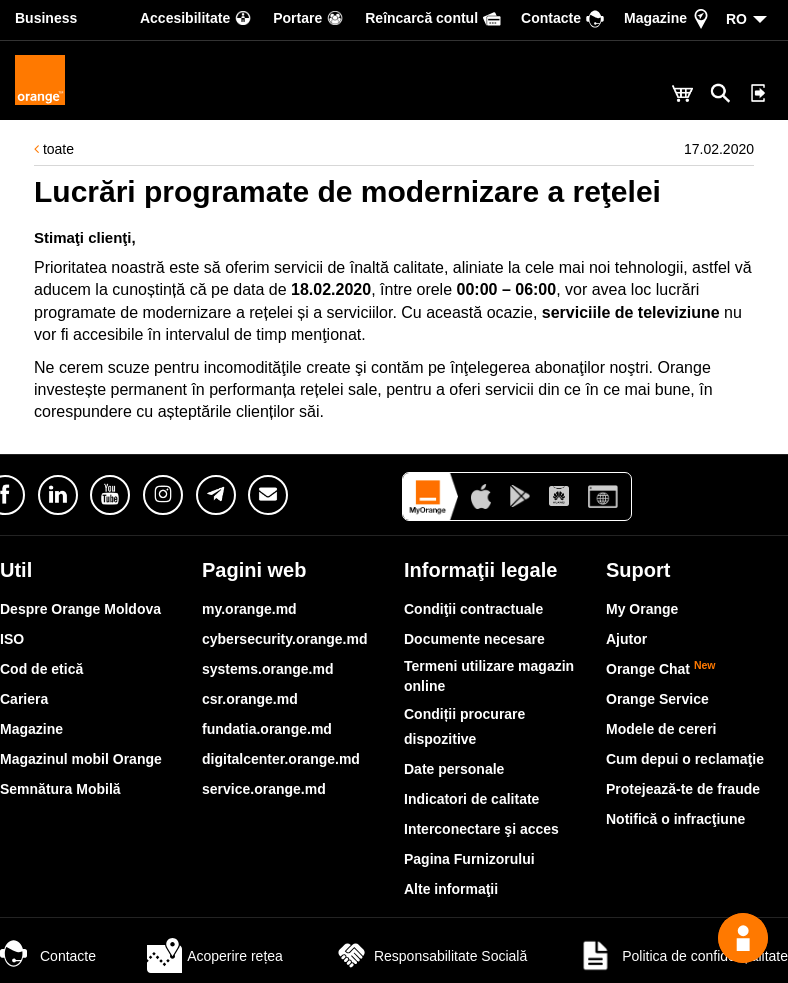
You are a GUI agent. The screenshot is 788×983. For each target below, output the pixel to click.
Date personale (454, 769)
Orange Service (657, 699)
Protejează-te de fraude (683, 789)
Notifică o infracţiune (675, 819)
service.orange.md (264, 789)
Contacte (48, 956)
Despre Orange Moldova (80, 609)
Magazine (31, 729)
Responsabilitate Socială (430, 956)
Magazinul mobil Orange (81, 759)
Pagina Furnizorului (469, 859)
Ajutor (626, 639)
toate (54, 149)
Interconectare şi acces (481, 829)
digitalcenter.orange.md (281, 759)
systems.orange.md (268, 669)
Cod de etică (41, 669)
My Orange (642, 609)
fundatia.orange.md (267, 729)
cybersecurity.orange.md (284, 639)
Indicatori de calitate (471, 799)
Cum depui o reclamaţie (685, 759)
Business (46, 18)
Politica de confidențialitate (683, 956)
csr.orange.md (250, 699)
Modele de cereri (661, 729)
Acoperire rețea (215, 956)
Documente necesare (474, 639)
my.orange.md (249, 609)
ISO (12, 639)
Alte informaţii (451, 889)
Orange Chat (661, 669)
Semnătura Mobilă (60, 789)
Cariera (24, 699)
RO (736, 19)
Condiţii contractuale (473, 609)
